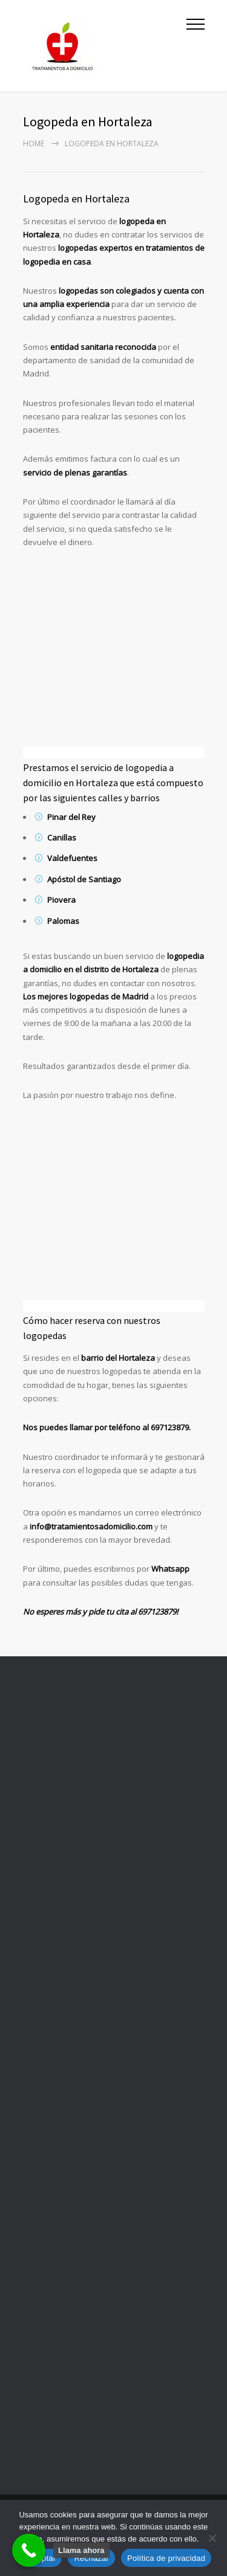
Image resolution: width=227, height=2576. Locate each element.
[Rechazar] (212, 2538)
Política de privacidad (166, 2558)
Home (33, 143)
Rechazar (91, 2558)
